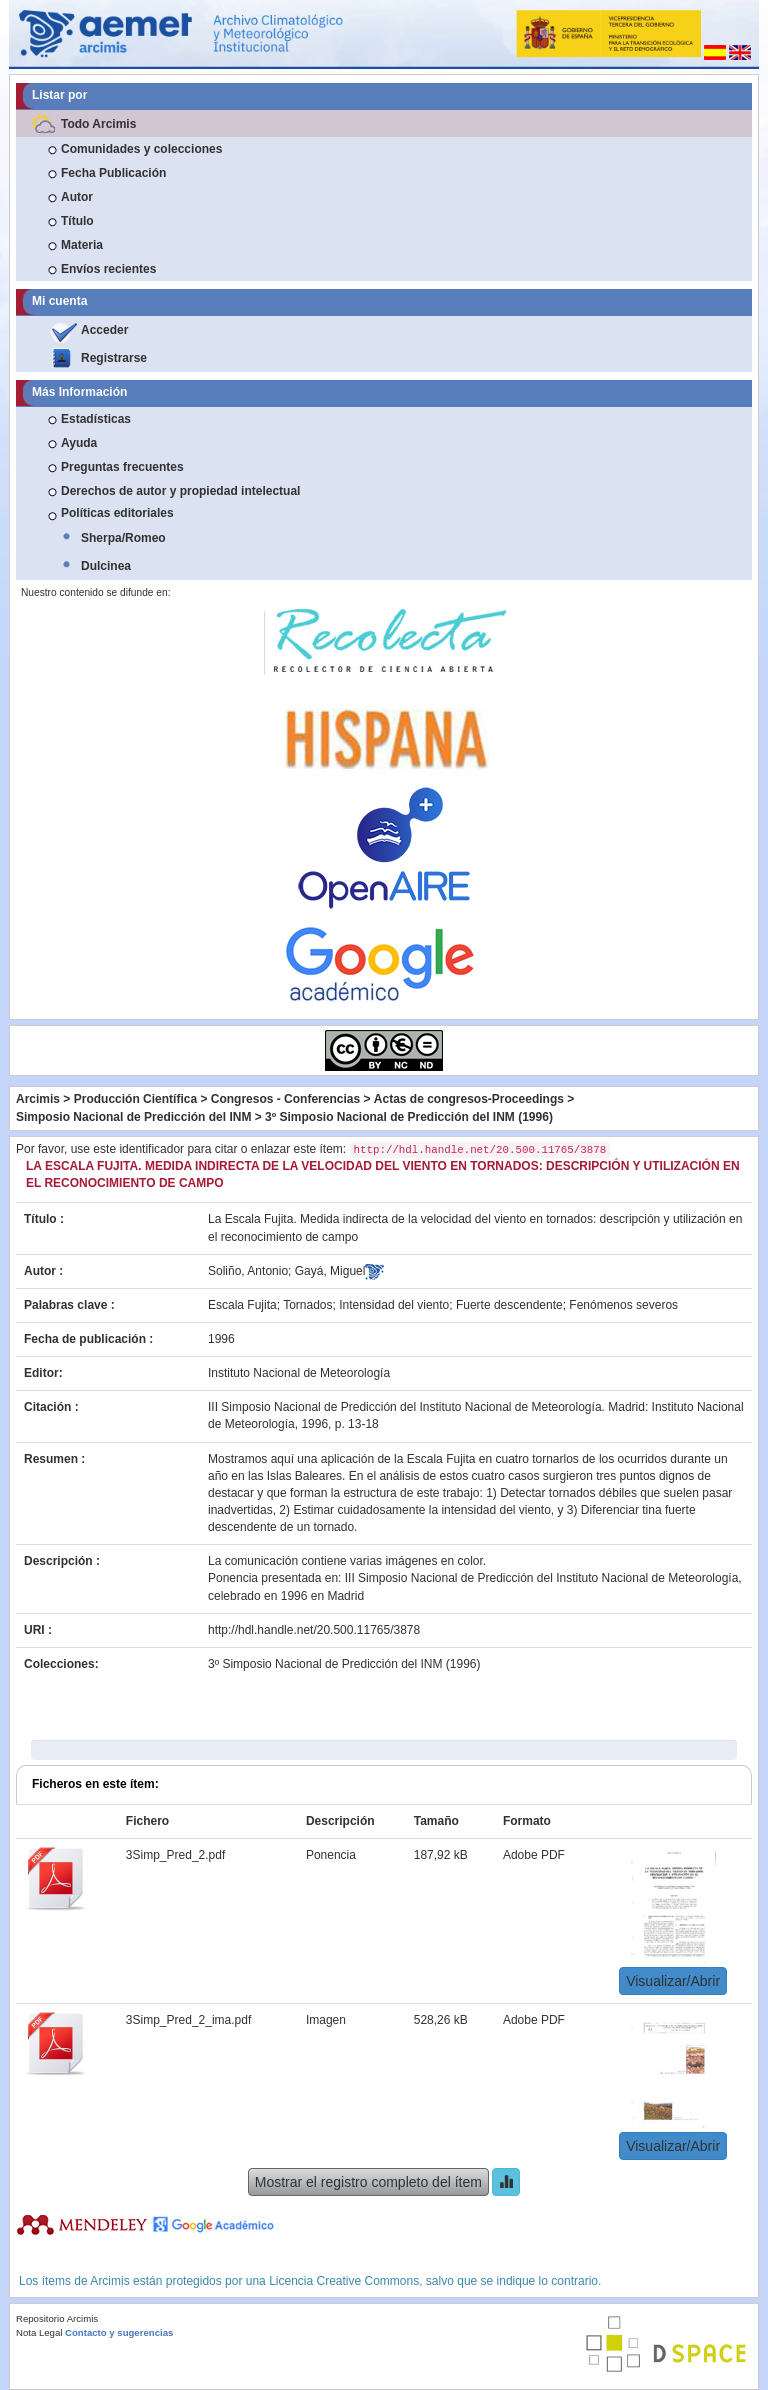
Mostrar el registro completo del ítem (368, 2182)
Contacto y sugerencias (119, 2332)
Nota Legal (39, 2332)
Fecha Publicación (113, 173)
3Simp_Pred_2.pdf (175, 1855)
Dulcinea (106, 566)
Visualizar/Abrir (673, 1981)
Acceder (104, 330)
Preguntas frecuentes (122, 467)
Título (77, 221)
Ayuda (79, 443)
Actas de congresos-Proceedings (469, 1099)
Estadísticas (96, 419)
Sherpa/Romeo (123, 538)
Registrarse (114, 358)
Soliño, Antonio (248, 1271)
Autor (77, 197)
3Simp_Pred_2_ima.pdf (188, 2020)
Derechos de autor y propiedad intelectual (180, 491)
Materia (82, 245)
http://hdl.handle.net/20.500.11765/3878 (314, 1630)
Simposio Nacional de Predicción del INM (133, 1117)
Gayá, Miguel (330, 1271)
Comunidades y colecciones (141, 149)
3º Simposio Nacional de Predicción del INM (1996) (409, 1117)
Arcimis (38, 1099)
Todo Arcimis (98, 124)
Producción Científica (135, 1099)
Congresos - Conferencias (285, 1099)
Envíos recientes (108, 269)
